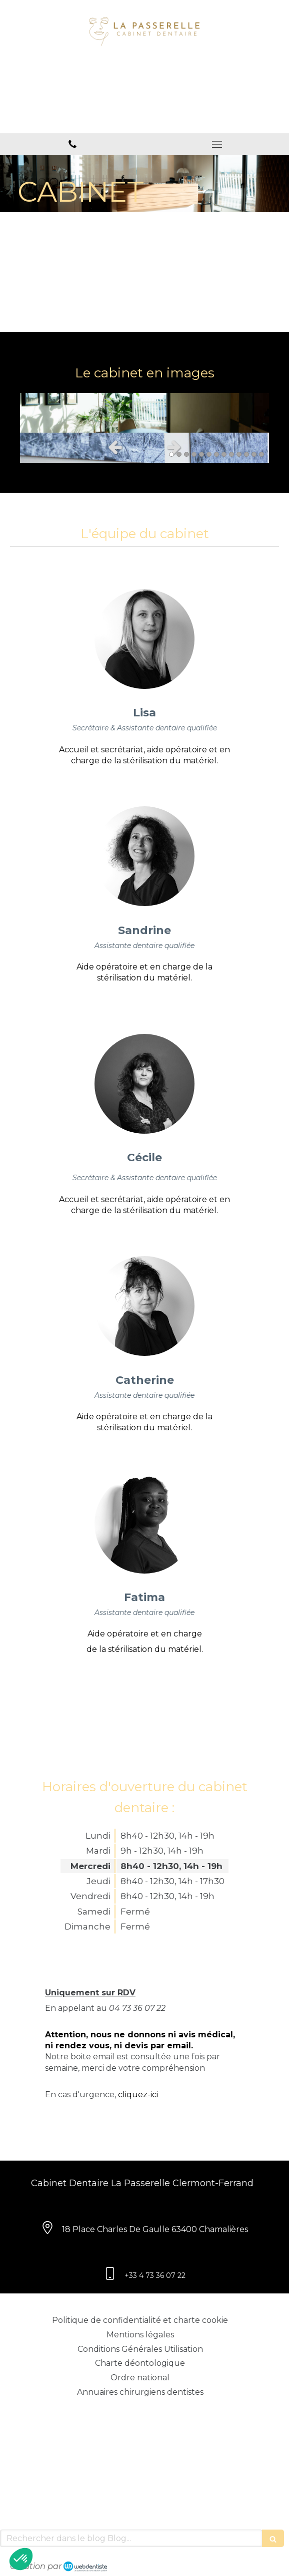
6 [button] (209, 454)
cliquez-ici (138, 2094)
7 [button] (216, 454)
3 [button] (186, 454)
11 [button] (246, 454)
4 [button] (194, 454)
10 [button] (239, 454)
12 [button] (254, 454)
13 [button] (261, 454)
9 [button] (231, 454)
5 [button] (201, 454)
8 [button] (224, 454)
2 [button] (179, 454)
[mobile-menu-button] (216, 144)
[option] (144, 413)
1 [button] (171, 454)
